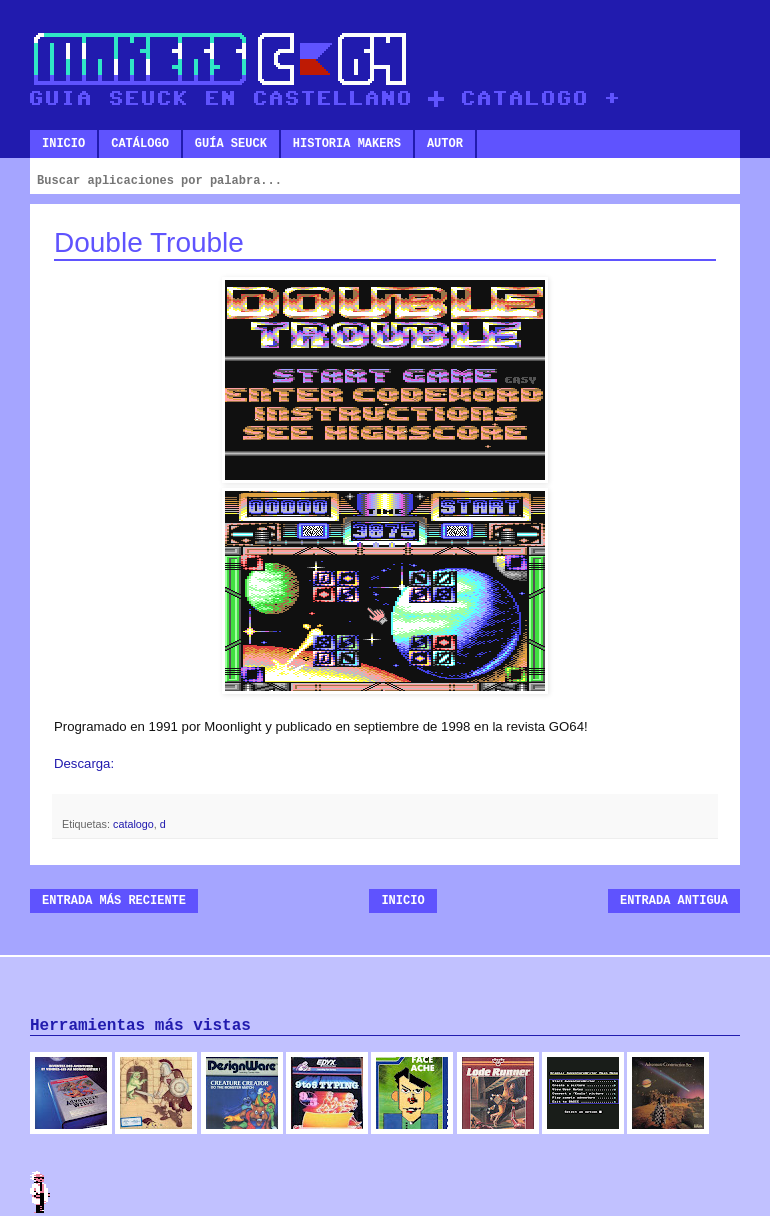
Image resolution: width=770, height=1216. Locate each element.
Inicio (63, 144)
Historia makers (347, 144)
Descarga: (84, 763)
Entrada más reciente (114, 901)
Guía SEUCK (231, 144)
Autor (445, 144)
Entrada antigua (674, 901)
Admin (40, 1192)
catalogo (133, 824)
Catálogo (140, 144)
